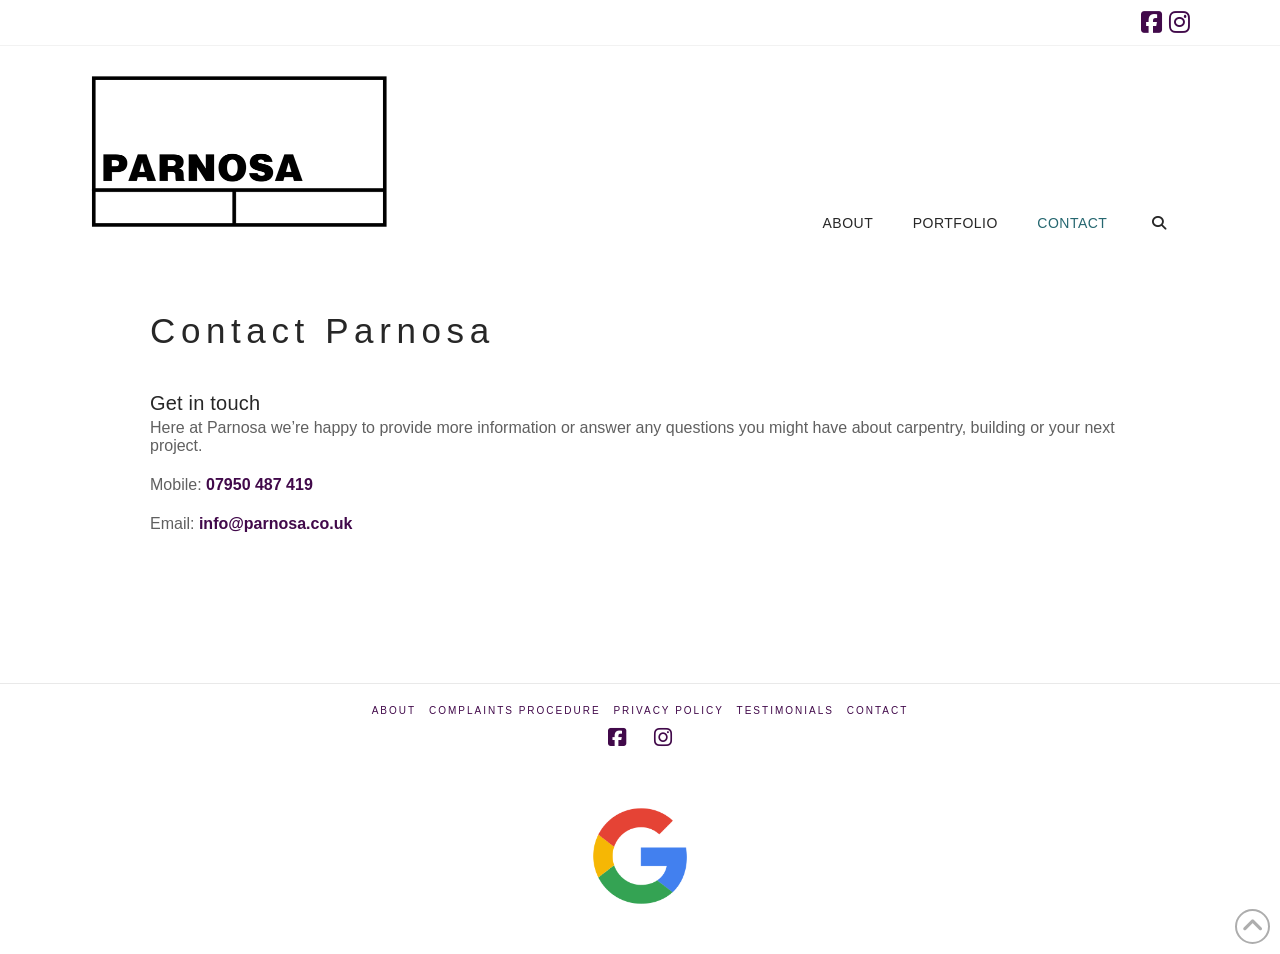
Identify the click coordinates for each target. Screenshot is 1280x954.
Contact (878, 710)
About (394, 710)
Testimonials (785, 710)
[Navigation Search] (1158, 131)
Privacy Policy (668, 710)
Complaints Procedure (515, 710)
